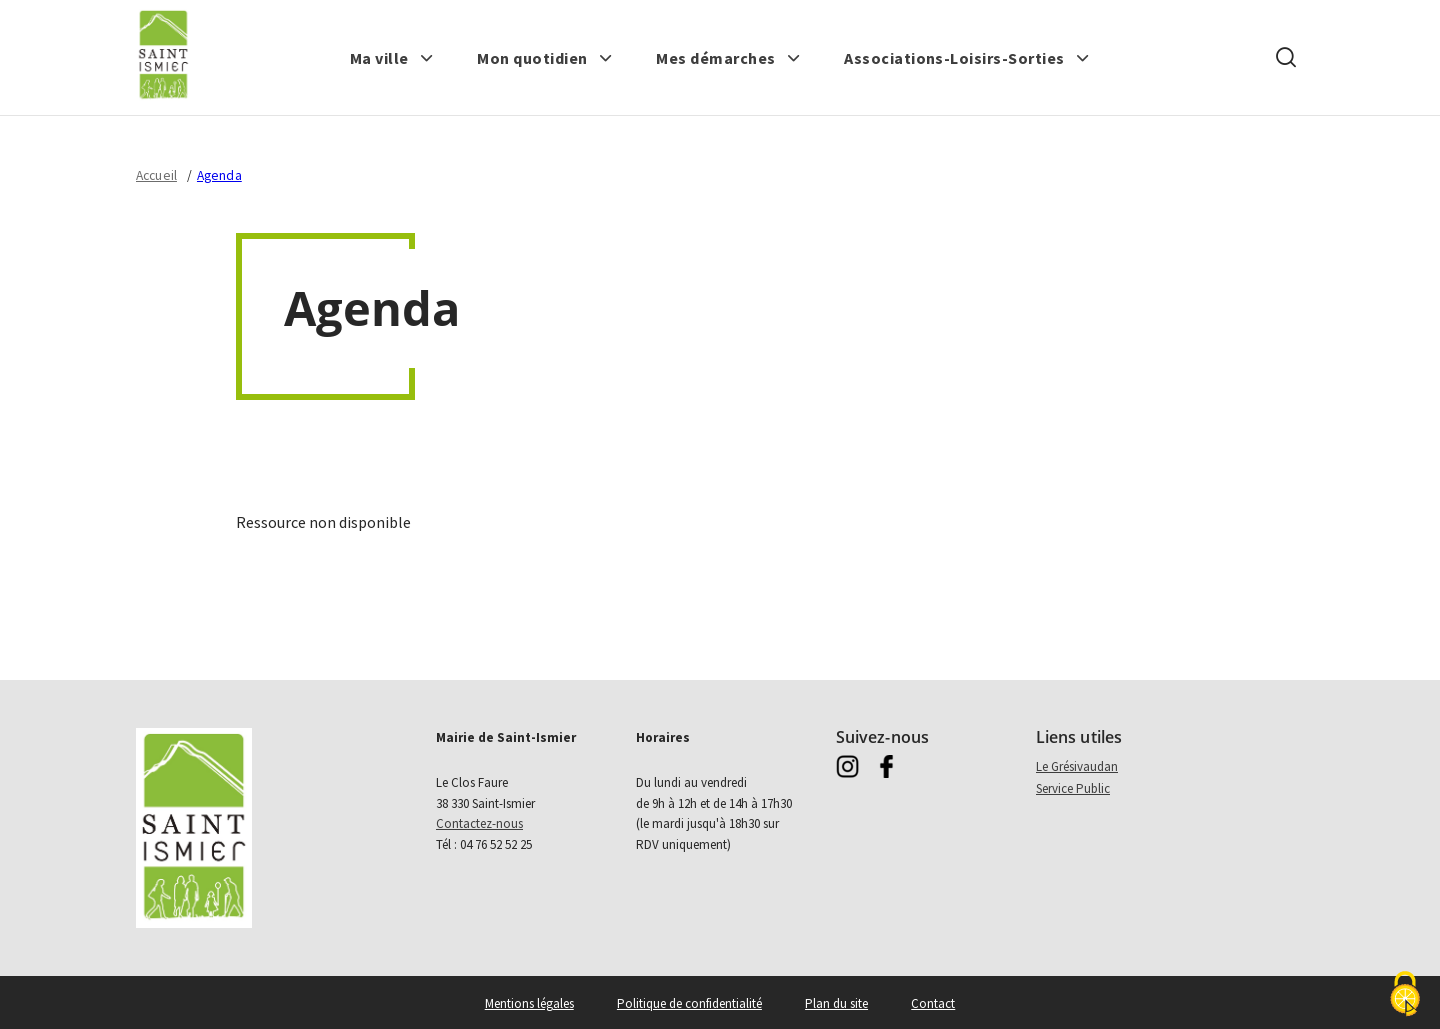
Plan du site (836, 1003)
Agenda (219, 175)
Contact (933, 1003)
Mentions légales (529, 1003)
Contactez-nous (479, 823)
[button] (392, 58)
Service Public (1073, 788)
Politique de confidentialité (689, 1003)
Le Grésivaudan (1077, 766)
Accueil (156, 175)
